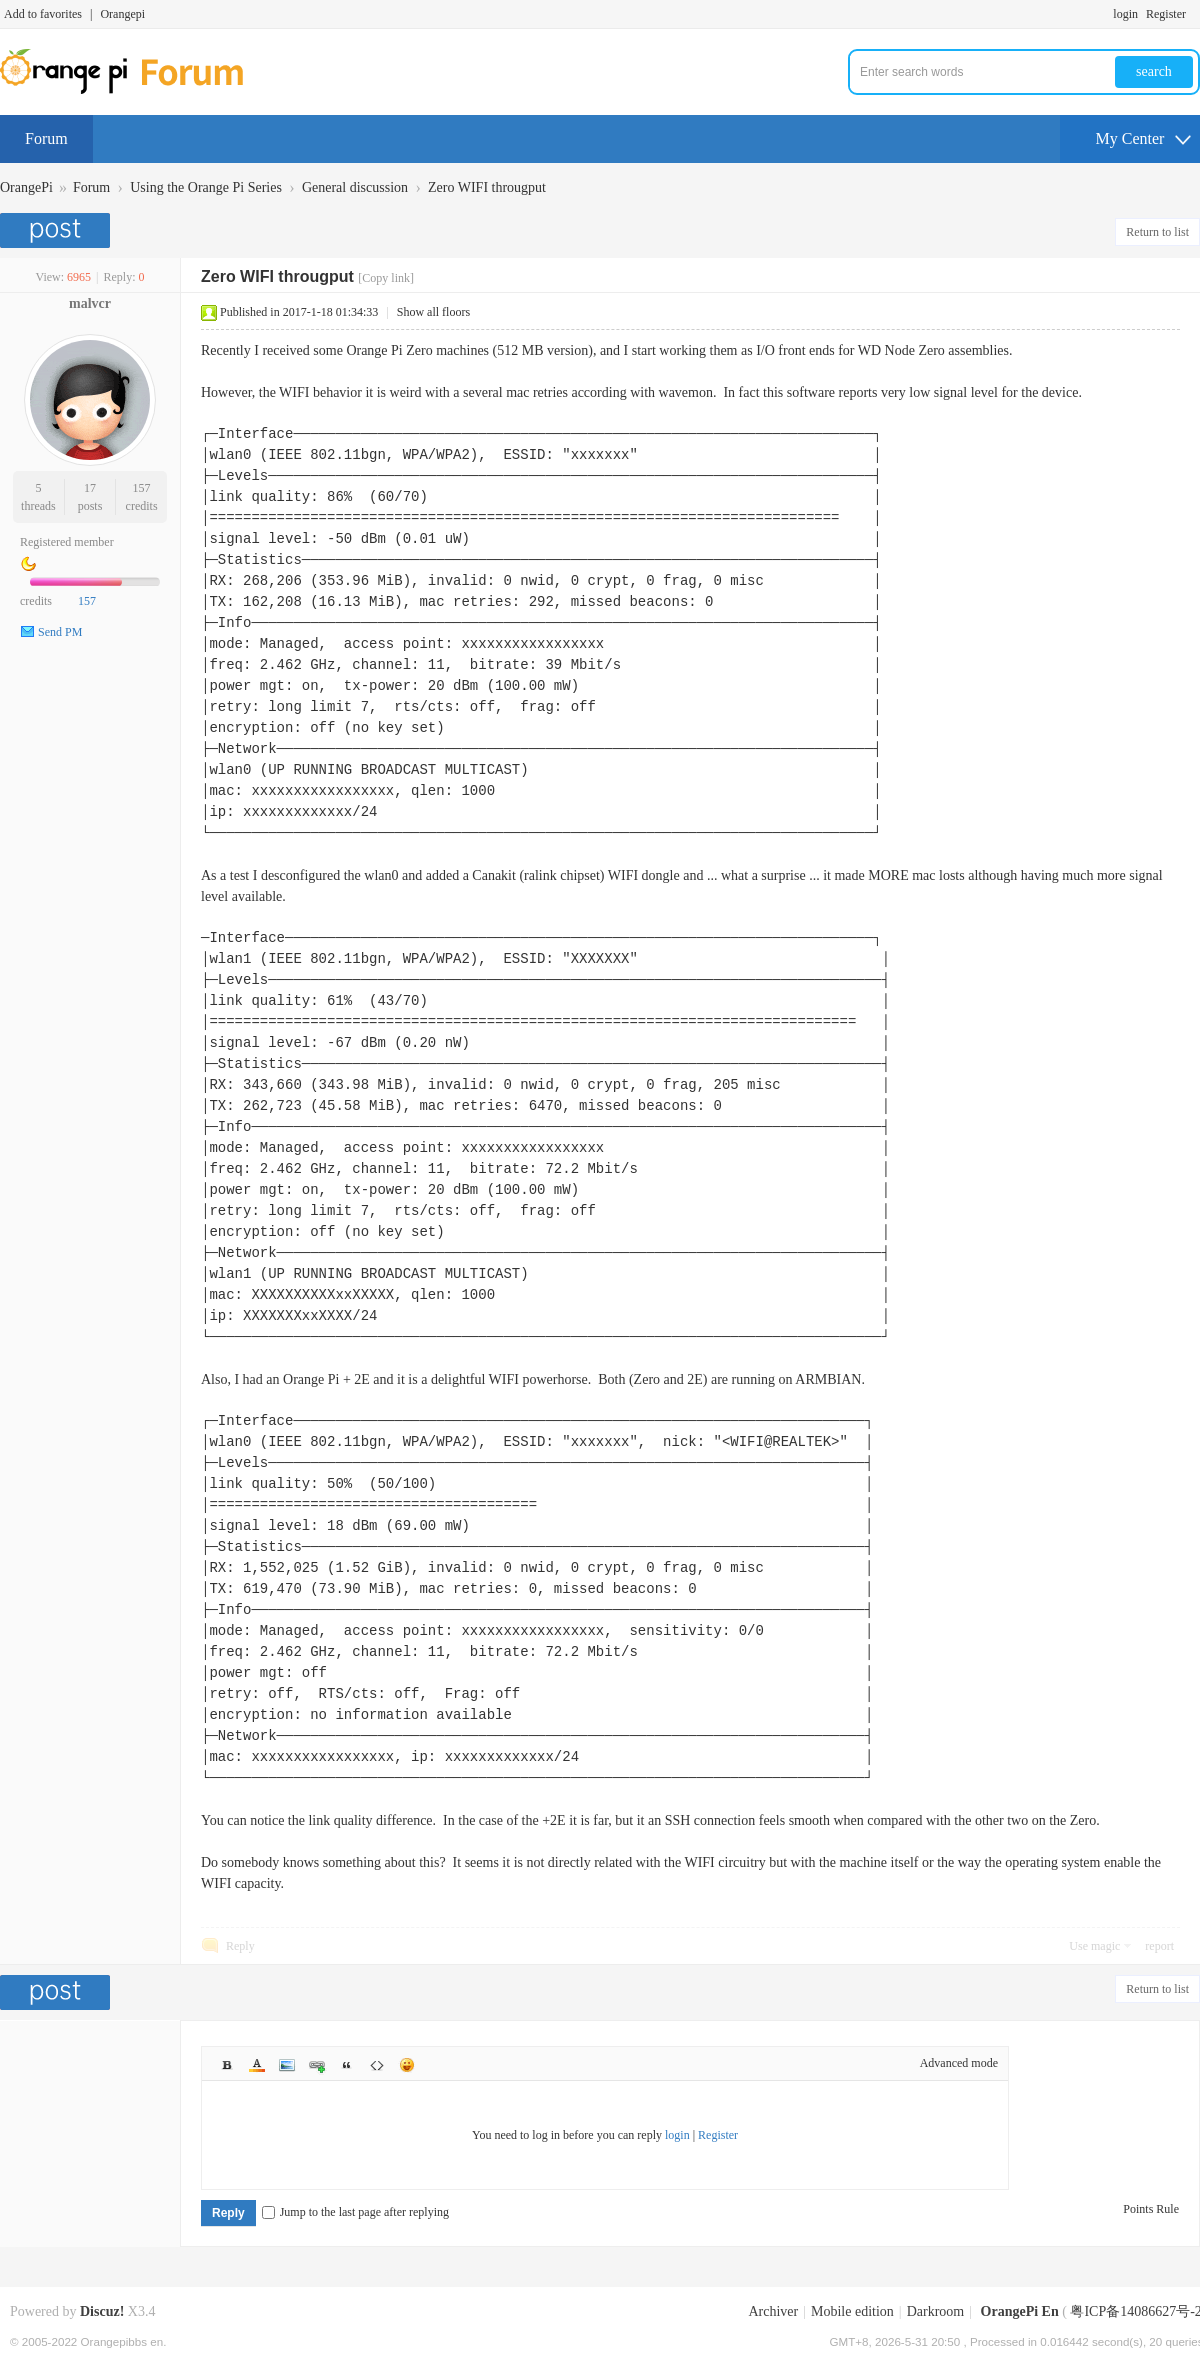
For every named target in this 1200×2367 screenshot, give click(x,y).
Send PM (60, 632)
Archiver (773, 2311)
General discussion (355, 187)
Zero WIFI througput (487, 187)
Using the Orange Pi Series (206, 187)
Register (1166, 14)
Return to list (1157, 232)
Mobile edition (852, 2311)
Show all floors (433, 312)
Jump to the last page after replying (355, 2212)
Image (287, 2065)
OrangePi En (1020, 2311)
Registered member (67, 542)
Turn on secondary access (1195, 14)
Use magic (1094, 1946)
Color (257, 2065)
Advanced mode (959, 2063)
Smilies (407, 2065)
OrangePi (26, 187)
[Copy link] (386, 278)
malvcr (90, 303)
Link (317, 2065)
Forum (46, 138)
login (1125, 14)
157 (142, 488)
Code (377, 2065)
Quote (347, 2065)
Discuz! (102, 2311)
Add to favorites (43, 14)
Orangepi (122, 14)
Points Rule (1151, 2209)
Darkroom (936, 2311)
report (1159, 1946)
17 (90, 488)
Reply (240, 1946)
